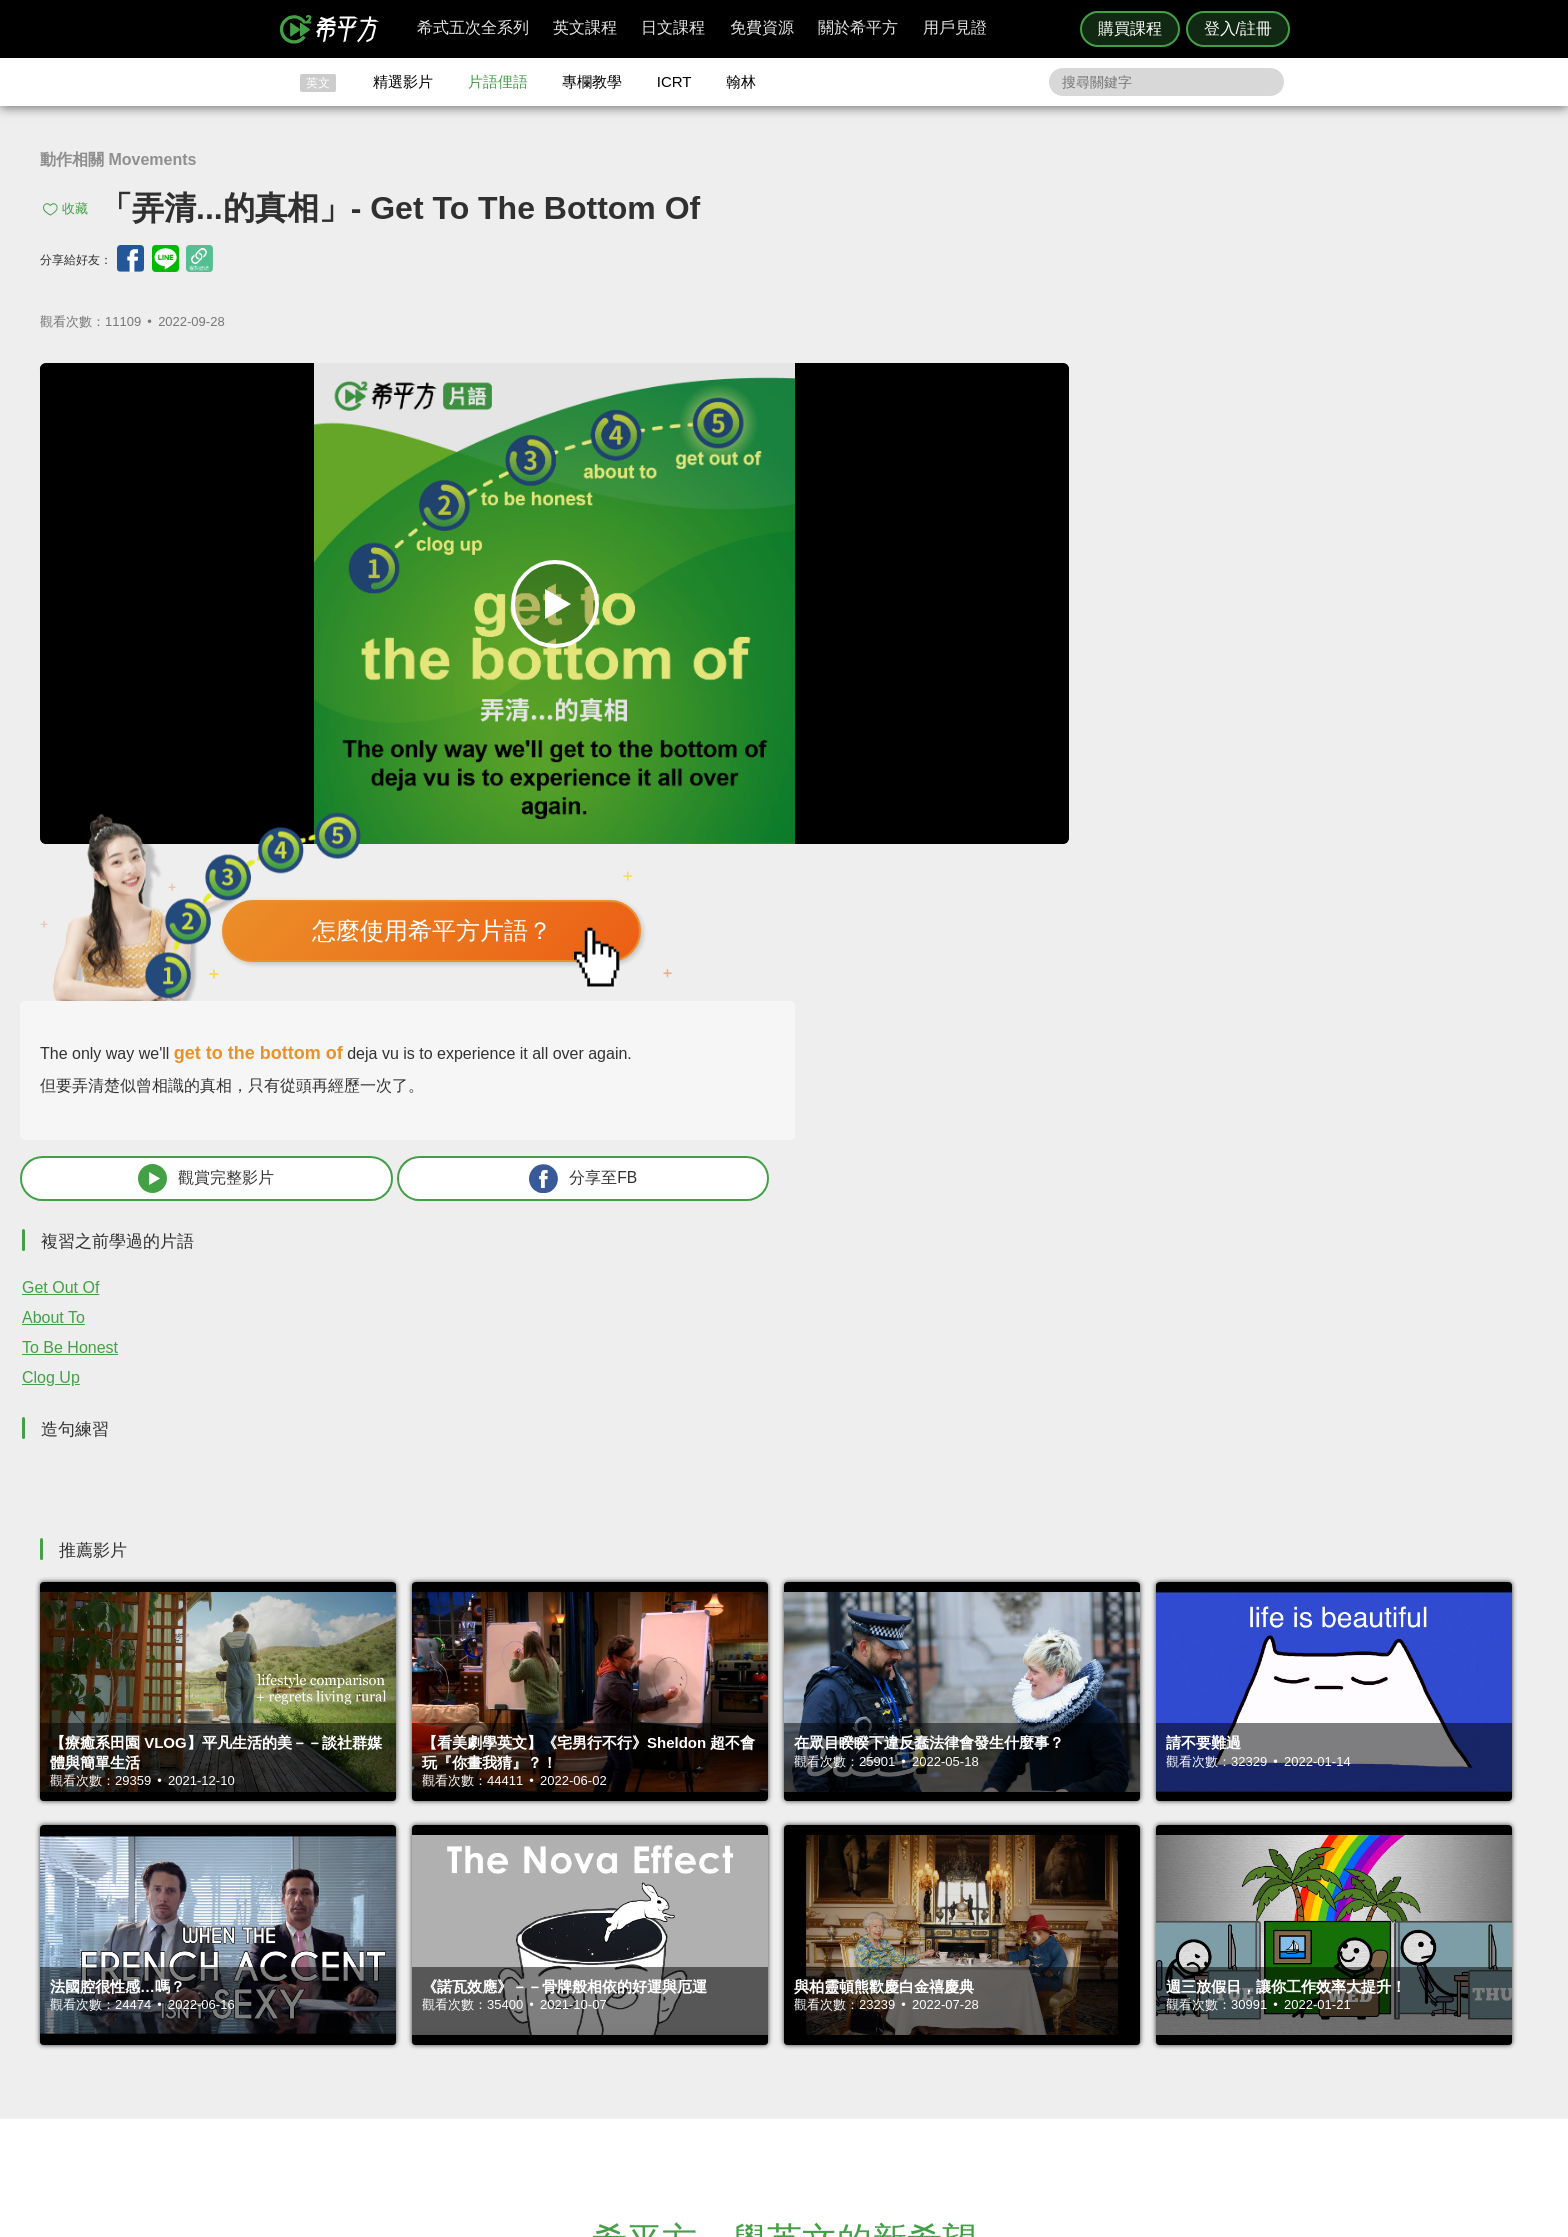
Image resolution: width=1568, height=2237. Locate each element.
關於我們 (904, 2011)
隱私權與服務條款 (1025, 1975)
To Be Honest (1011, 878)
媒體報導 (904, 2030)
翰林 (741, 81)
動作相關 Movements (118, 159)
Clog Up (992, 908)
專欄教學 (592, 81)
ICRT (674, 81)
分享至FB (1366, 709)
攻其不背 (808, 1975)
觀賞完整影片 (1095, 709)
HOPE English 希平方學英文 (614, 1855)
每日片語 (808, 2011)
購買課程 (1130, 28)
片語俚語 (498, 81)
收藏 (75, 208)
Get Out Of (1001, 818)
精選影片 (403, 81)
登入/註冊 (1238, 28)
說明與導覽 (1005, 1993)
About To (994, 848)
